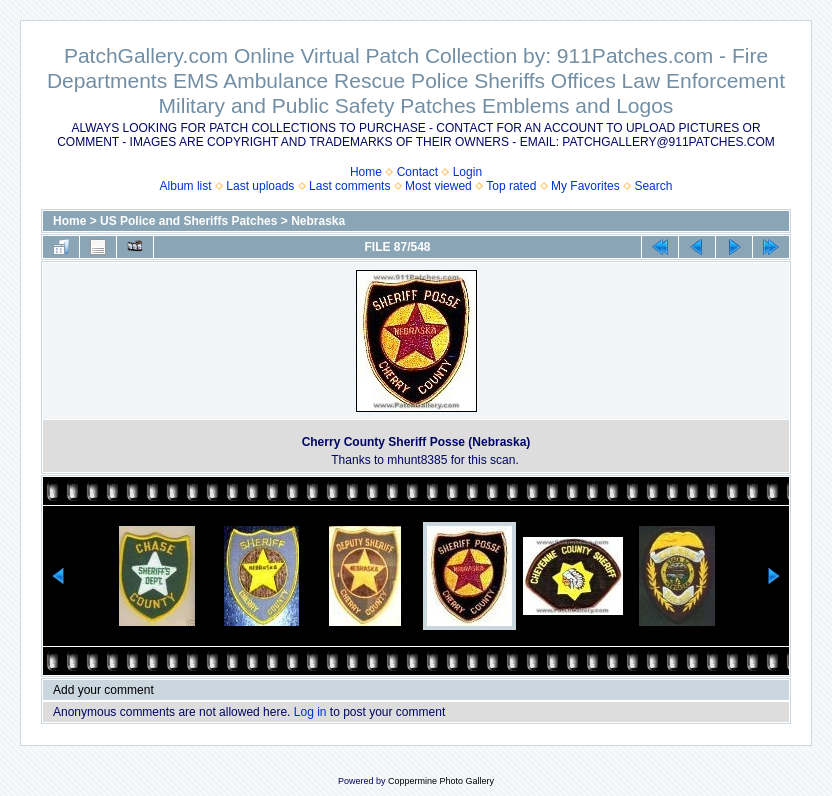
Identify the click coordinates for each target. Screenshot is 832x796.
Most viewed (438, 186)
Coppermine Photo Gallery (441, 781)
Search (653, 186)
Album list (186, 186)
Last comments (349, 186)
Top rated (511, 186)
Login (467, 172)
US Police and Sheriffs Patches (188, 221)
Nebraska (318, 221)
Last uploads (260, 186)
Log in (310, 712)
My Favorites (585, 186)
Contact (417, 172)
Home (366, 172)
